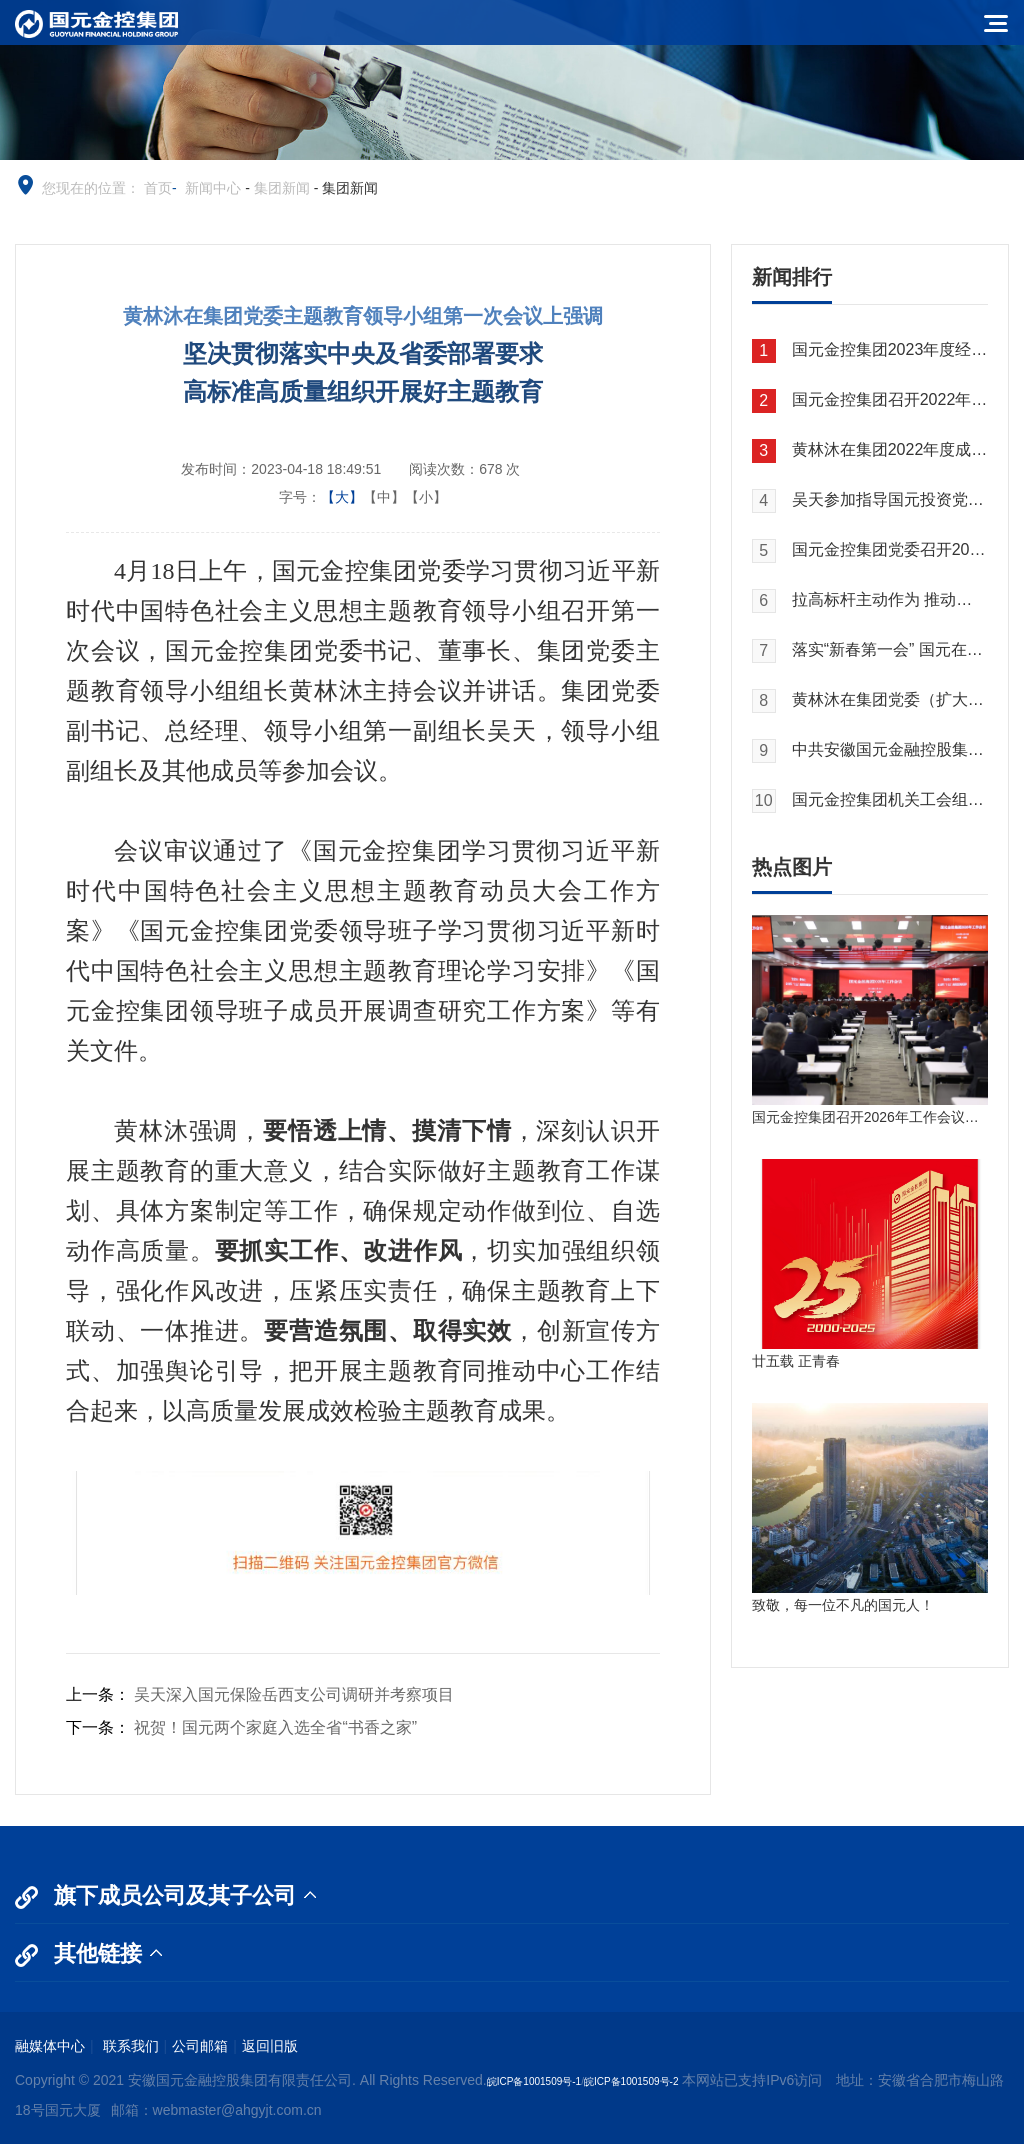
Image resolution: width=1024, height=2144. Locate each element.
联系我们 (129, 2046)
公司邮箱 (200, 2046)
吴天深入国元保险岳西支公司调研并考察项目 (294, 1694)
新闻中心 (213, 188)
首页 (158, 188)
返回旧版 (270, 2046)
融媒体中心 (50, 2046)
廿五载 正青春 (796, 1361)
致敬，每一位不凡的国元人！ (843, 1605)
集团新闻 (282, 188)
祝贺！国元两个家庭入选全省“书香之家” (275, 1727)
